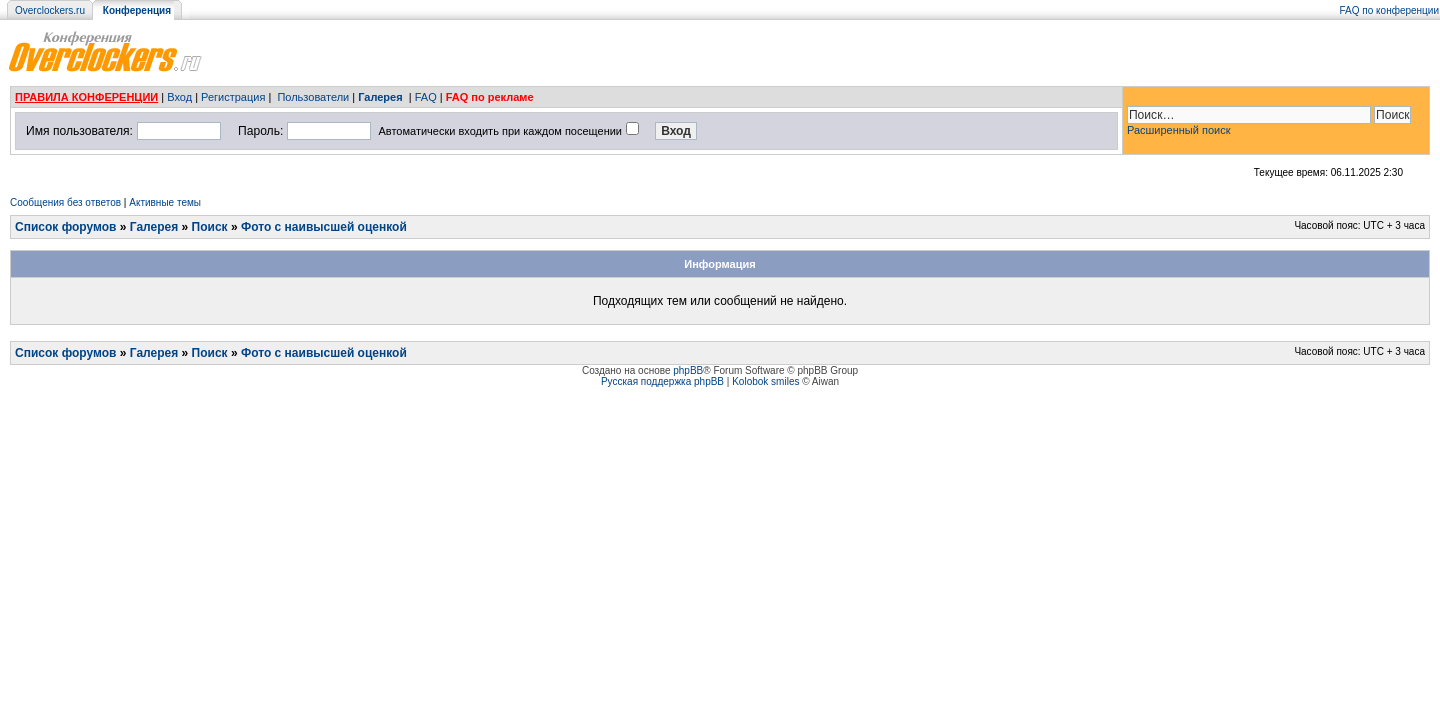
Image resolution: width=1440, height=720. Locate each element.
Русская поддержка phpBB (662, 381)
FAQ (426, 97)
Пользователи (313, 97)
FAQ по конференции (1389, 10)
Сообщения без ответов (65, 202)
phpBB (688, 370)
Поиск (210, 227)
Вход (179, 97)
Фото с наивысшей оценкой (324, 227)
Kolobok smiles (765, 381)
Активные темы (165, 202)
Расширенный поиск (1179, 130)
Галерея (380, 97)
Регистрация (233, 97)
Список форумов (65, 227)
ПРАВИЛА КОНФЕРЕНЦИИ (86, 97)
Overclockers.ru (50, 10)
